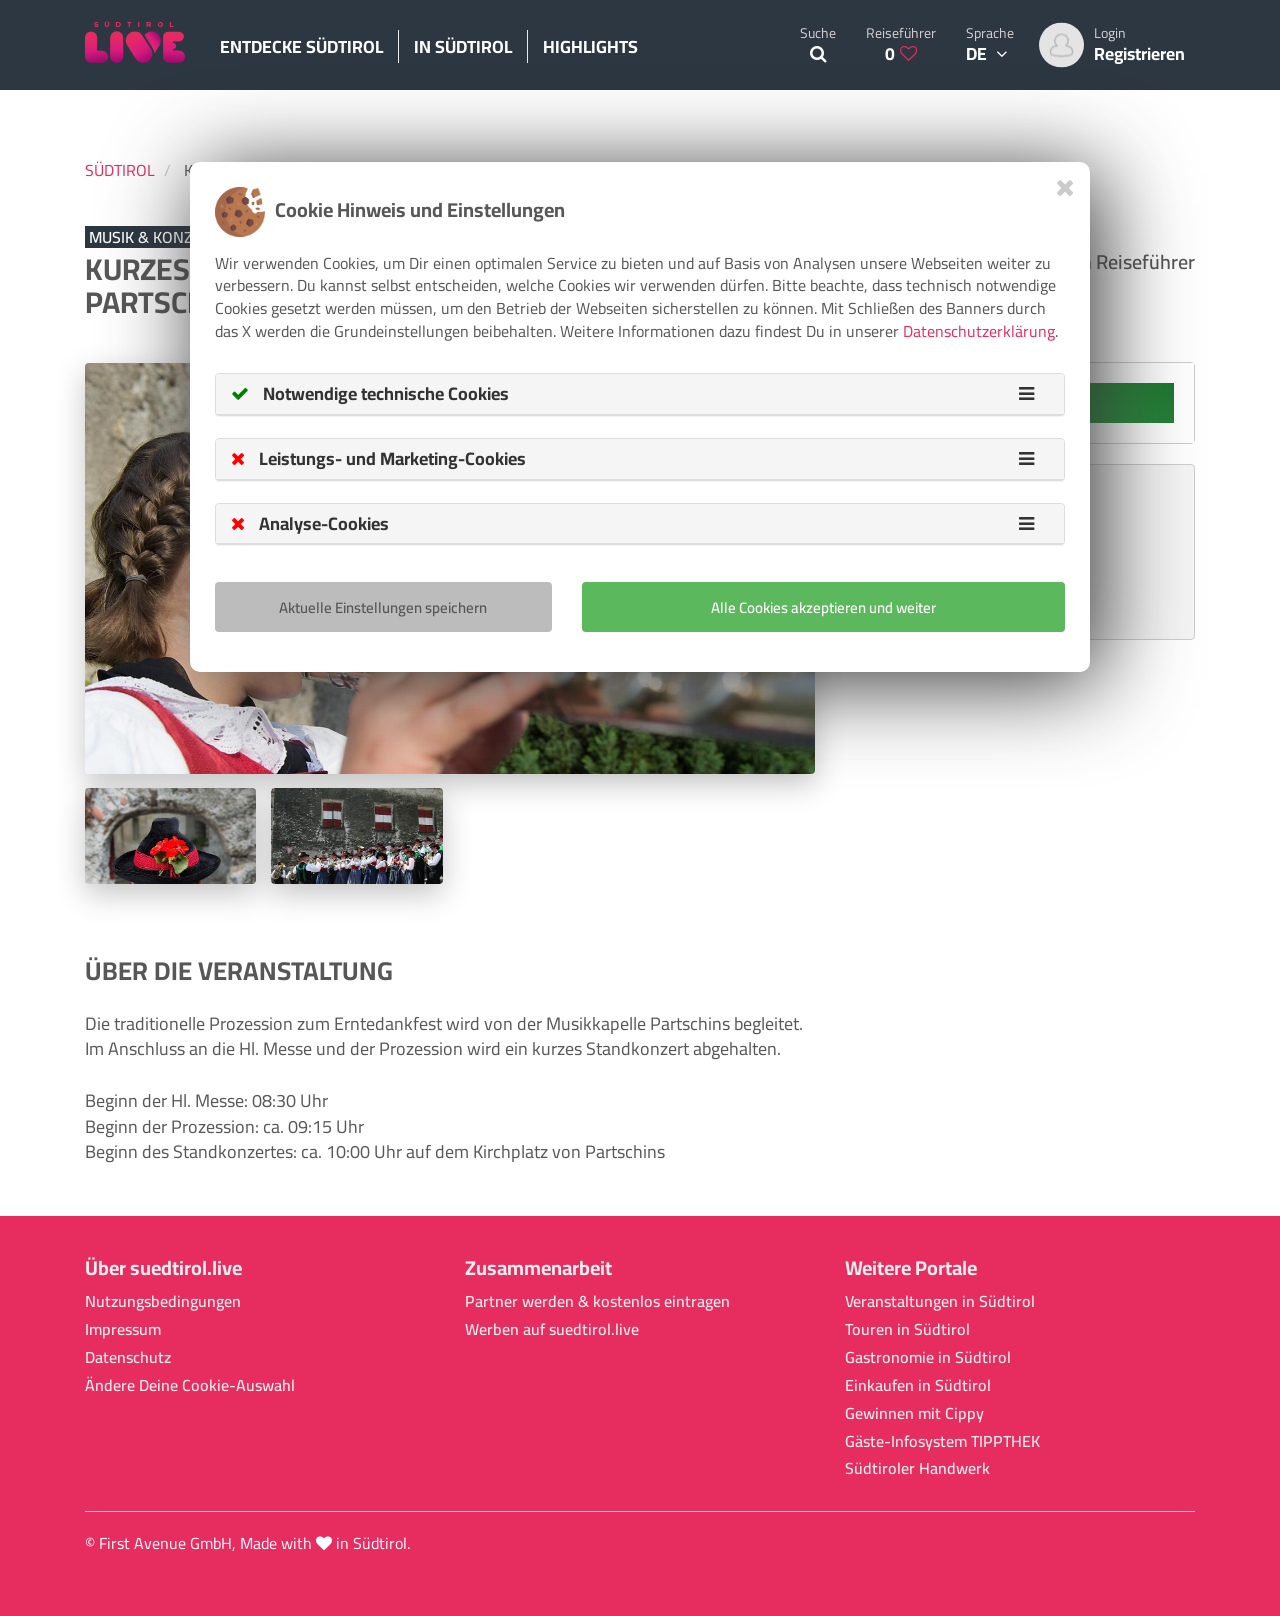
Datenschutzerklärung (979, 331)
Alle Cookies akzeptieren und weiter (823, 607)
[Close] (1065, 187)
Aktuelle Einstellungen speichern (383, 607)
